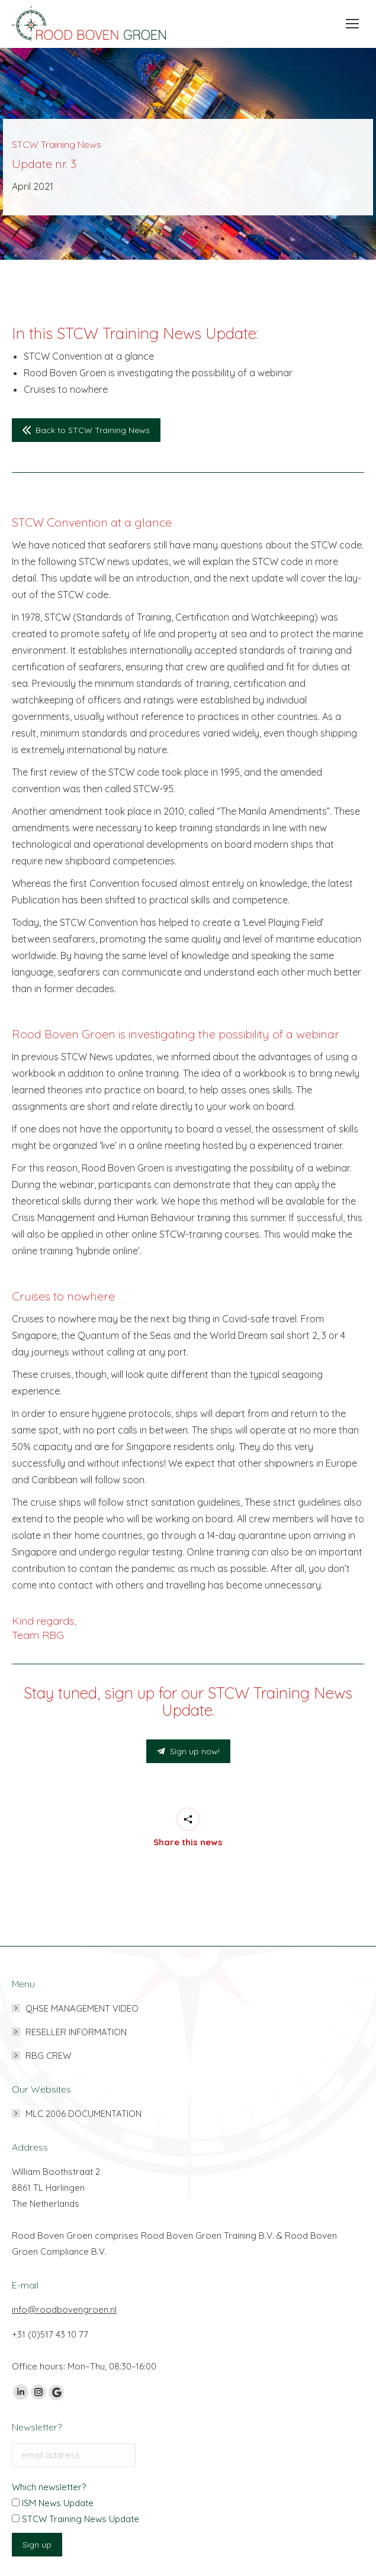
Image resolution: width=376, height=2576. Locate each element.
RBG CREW (48, 2055)
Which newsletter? (49, 2487)
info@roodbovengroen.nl (64, 2309)
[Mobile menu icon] (349, 23)
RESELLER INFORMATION (76, 2032)
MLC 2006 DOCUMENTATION (83, 2113)
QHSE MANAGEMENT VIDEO (82, 2008)
